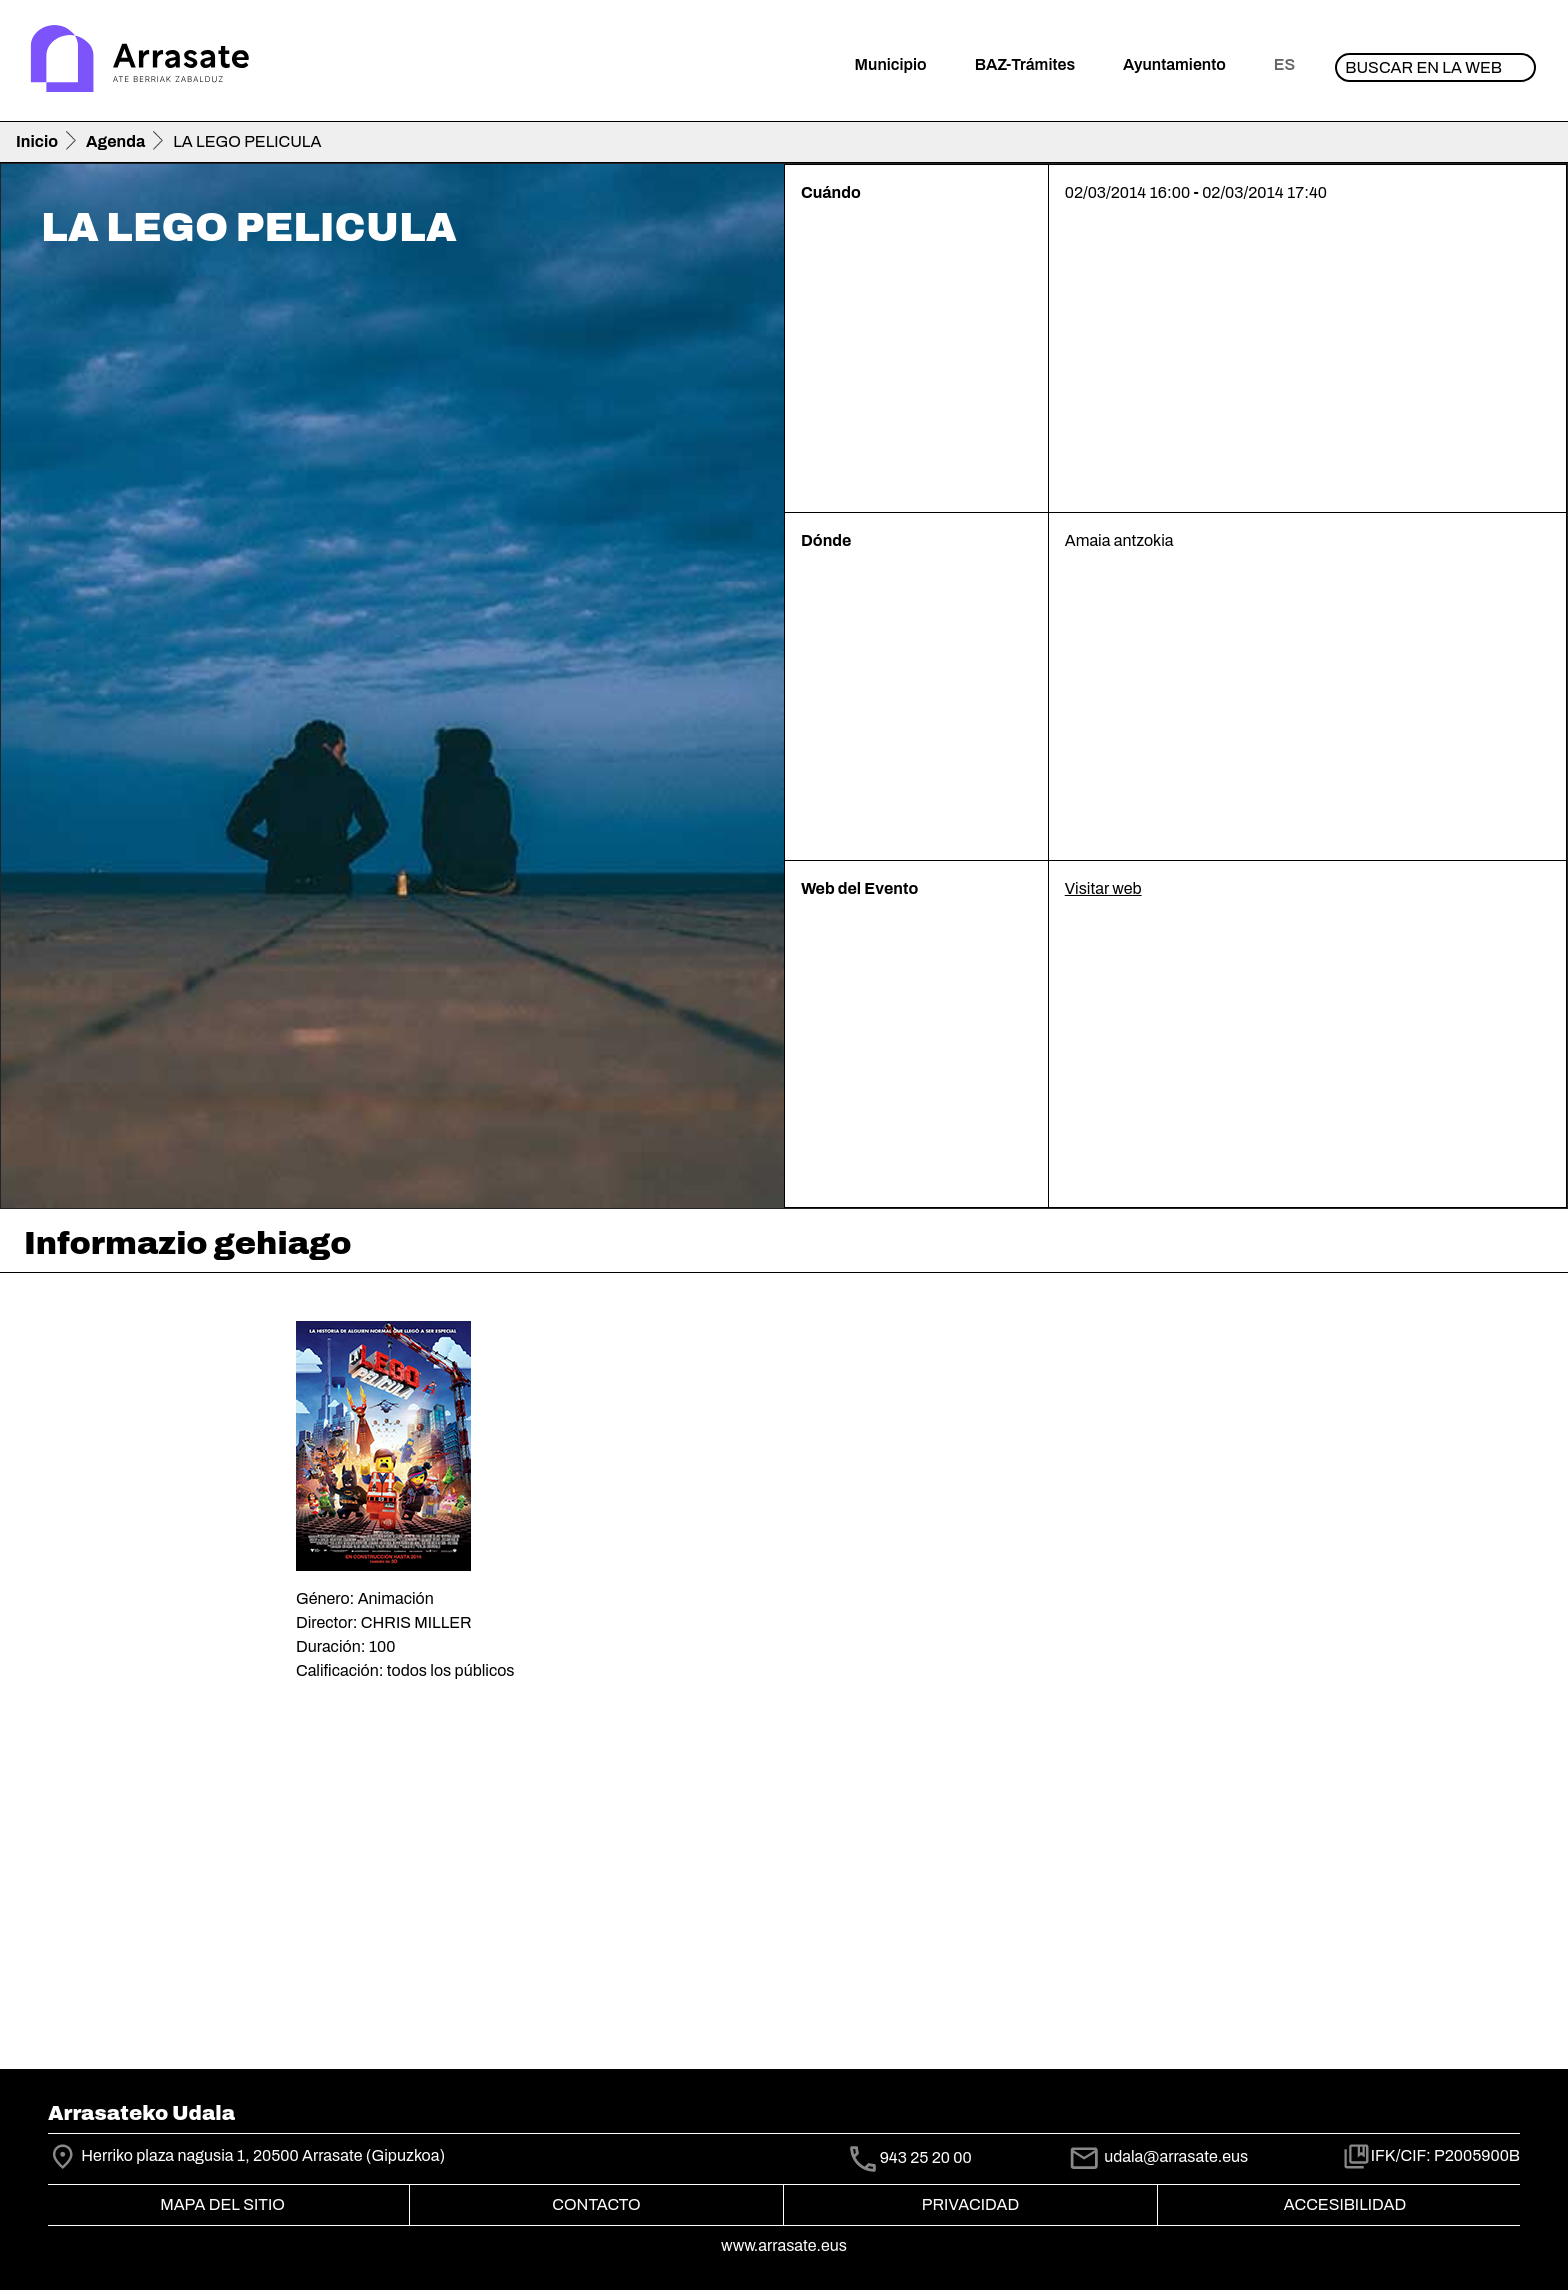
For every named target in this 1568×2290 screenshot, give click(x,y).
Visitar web (1103, 888)
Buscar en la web (1423, 67)
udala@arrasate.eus (1158, 2156)
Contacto (596, 2204)
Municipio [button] (891, 64)
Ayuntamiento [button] (1174, 64)
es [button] (1284, 64)
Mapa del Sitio (222, 2204)
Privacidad (970, 2204)
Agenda (115, 141)
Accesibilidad (1345, 2204)
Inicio (37, 141)
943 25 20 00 (926, 2157)
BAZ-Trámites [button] (1025, 64)
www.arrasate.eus (784, 2245)
